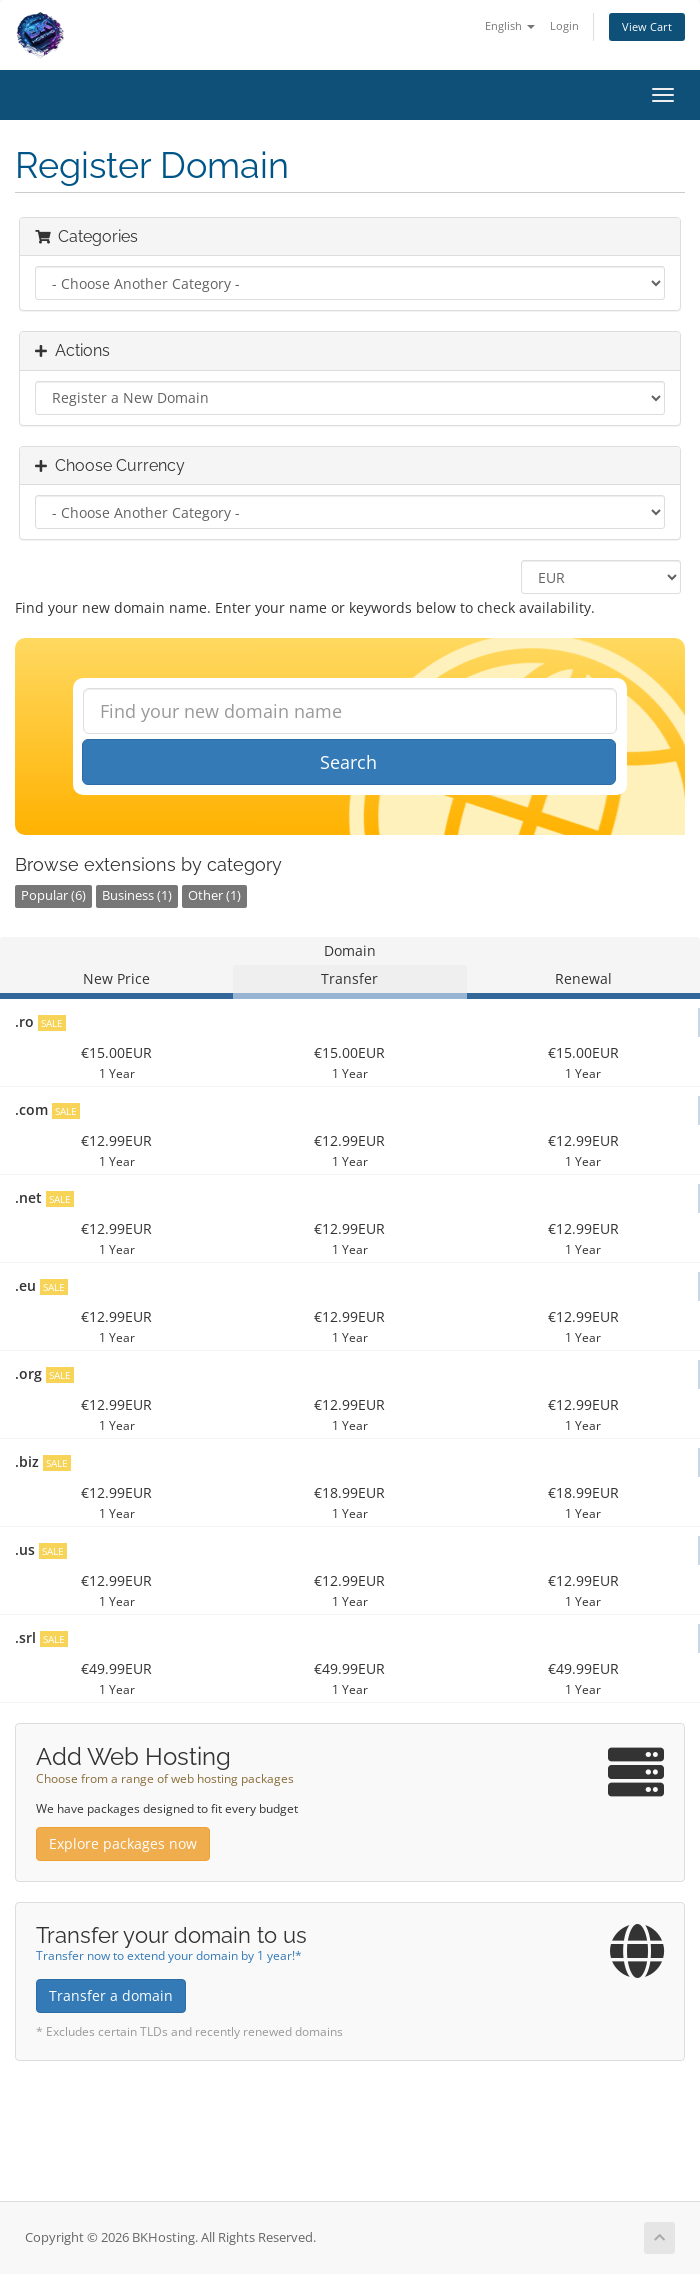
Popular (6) (53, 895)
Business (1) (137, 895)
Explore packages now (123, 1843)
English (510, 25)
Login (564, 25)
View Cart (647, 26)
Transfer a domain (111, 1995)
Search (348, 762)
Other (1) (214, 895)
